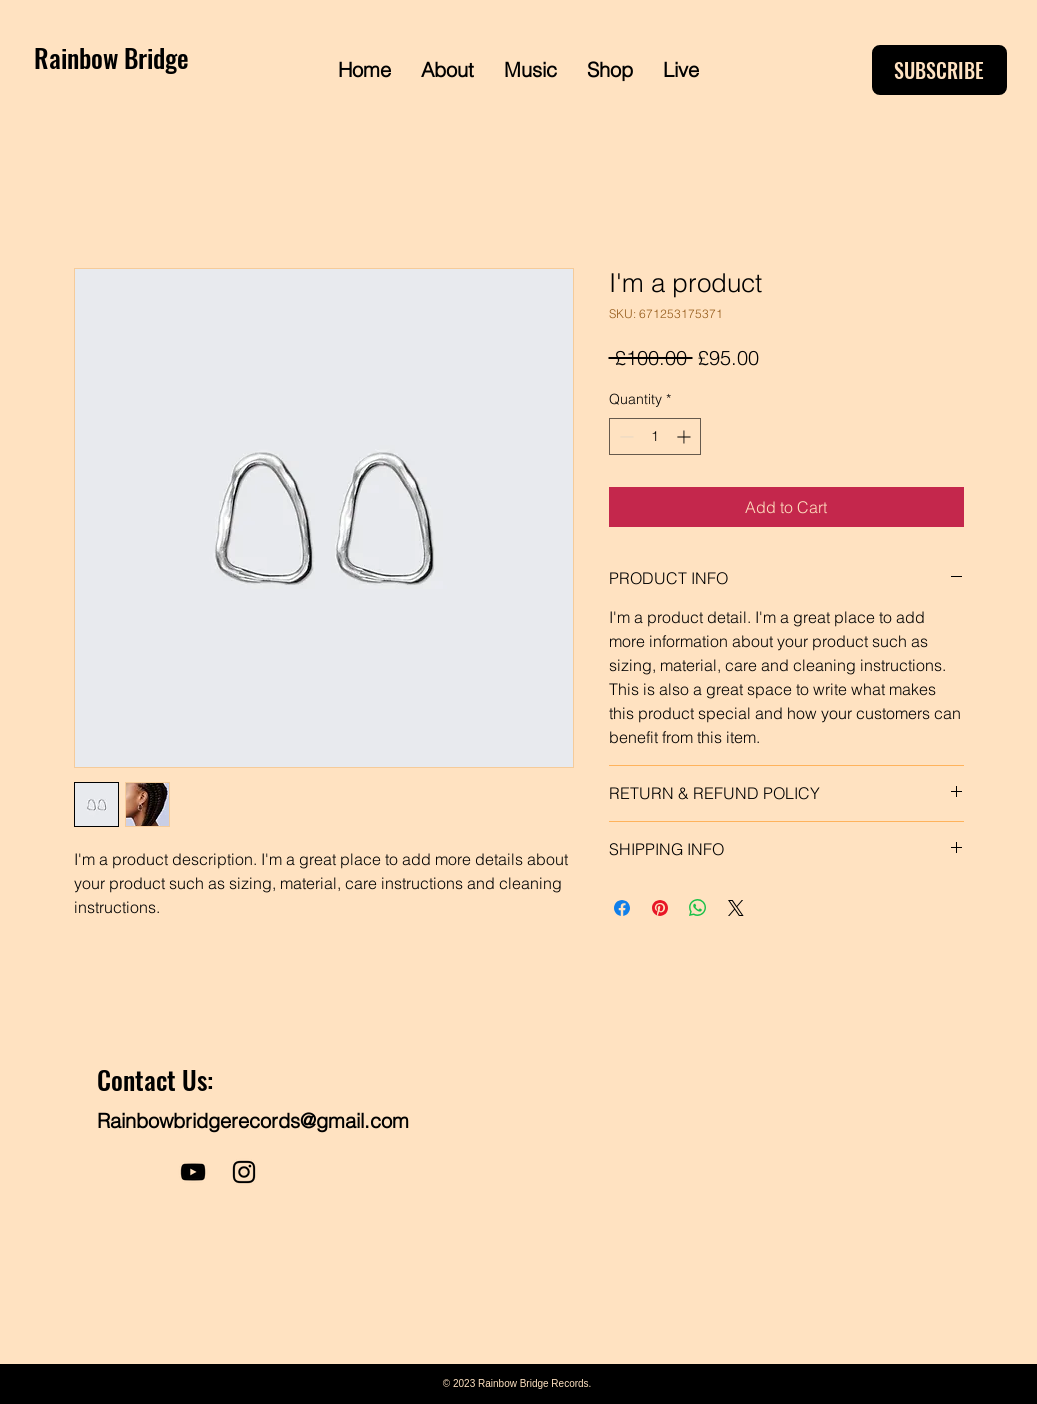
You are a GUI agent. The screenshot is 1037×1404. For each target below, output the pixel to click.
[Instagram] (244, 1172)
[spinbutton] (655, 436)
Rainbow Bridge (111, 57)
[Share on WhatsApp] (698, 908)
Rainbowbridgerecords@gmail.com (253, 1120)
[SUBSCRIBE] (939, 70)
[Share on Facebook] (622, 908)
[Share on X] (736, 908)
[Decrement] (624, 436)
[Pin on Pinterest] (660, 908)
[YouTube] (193, 1172)
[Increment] (685, 436)
